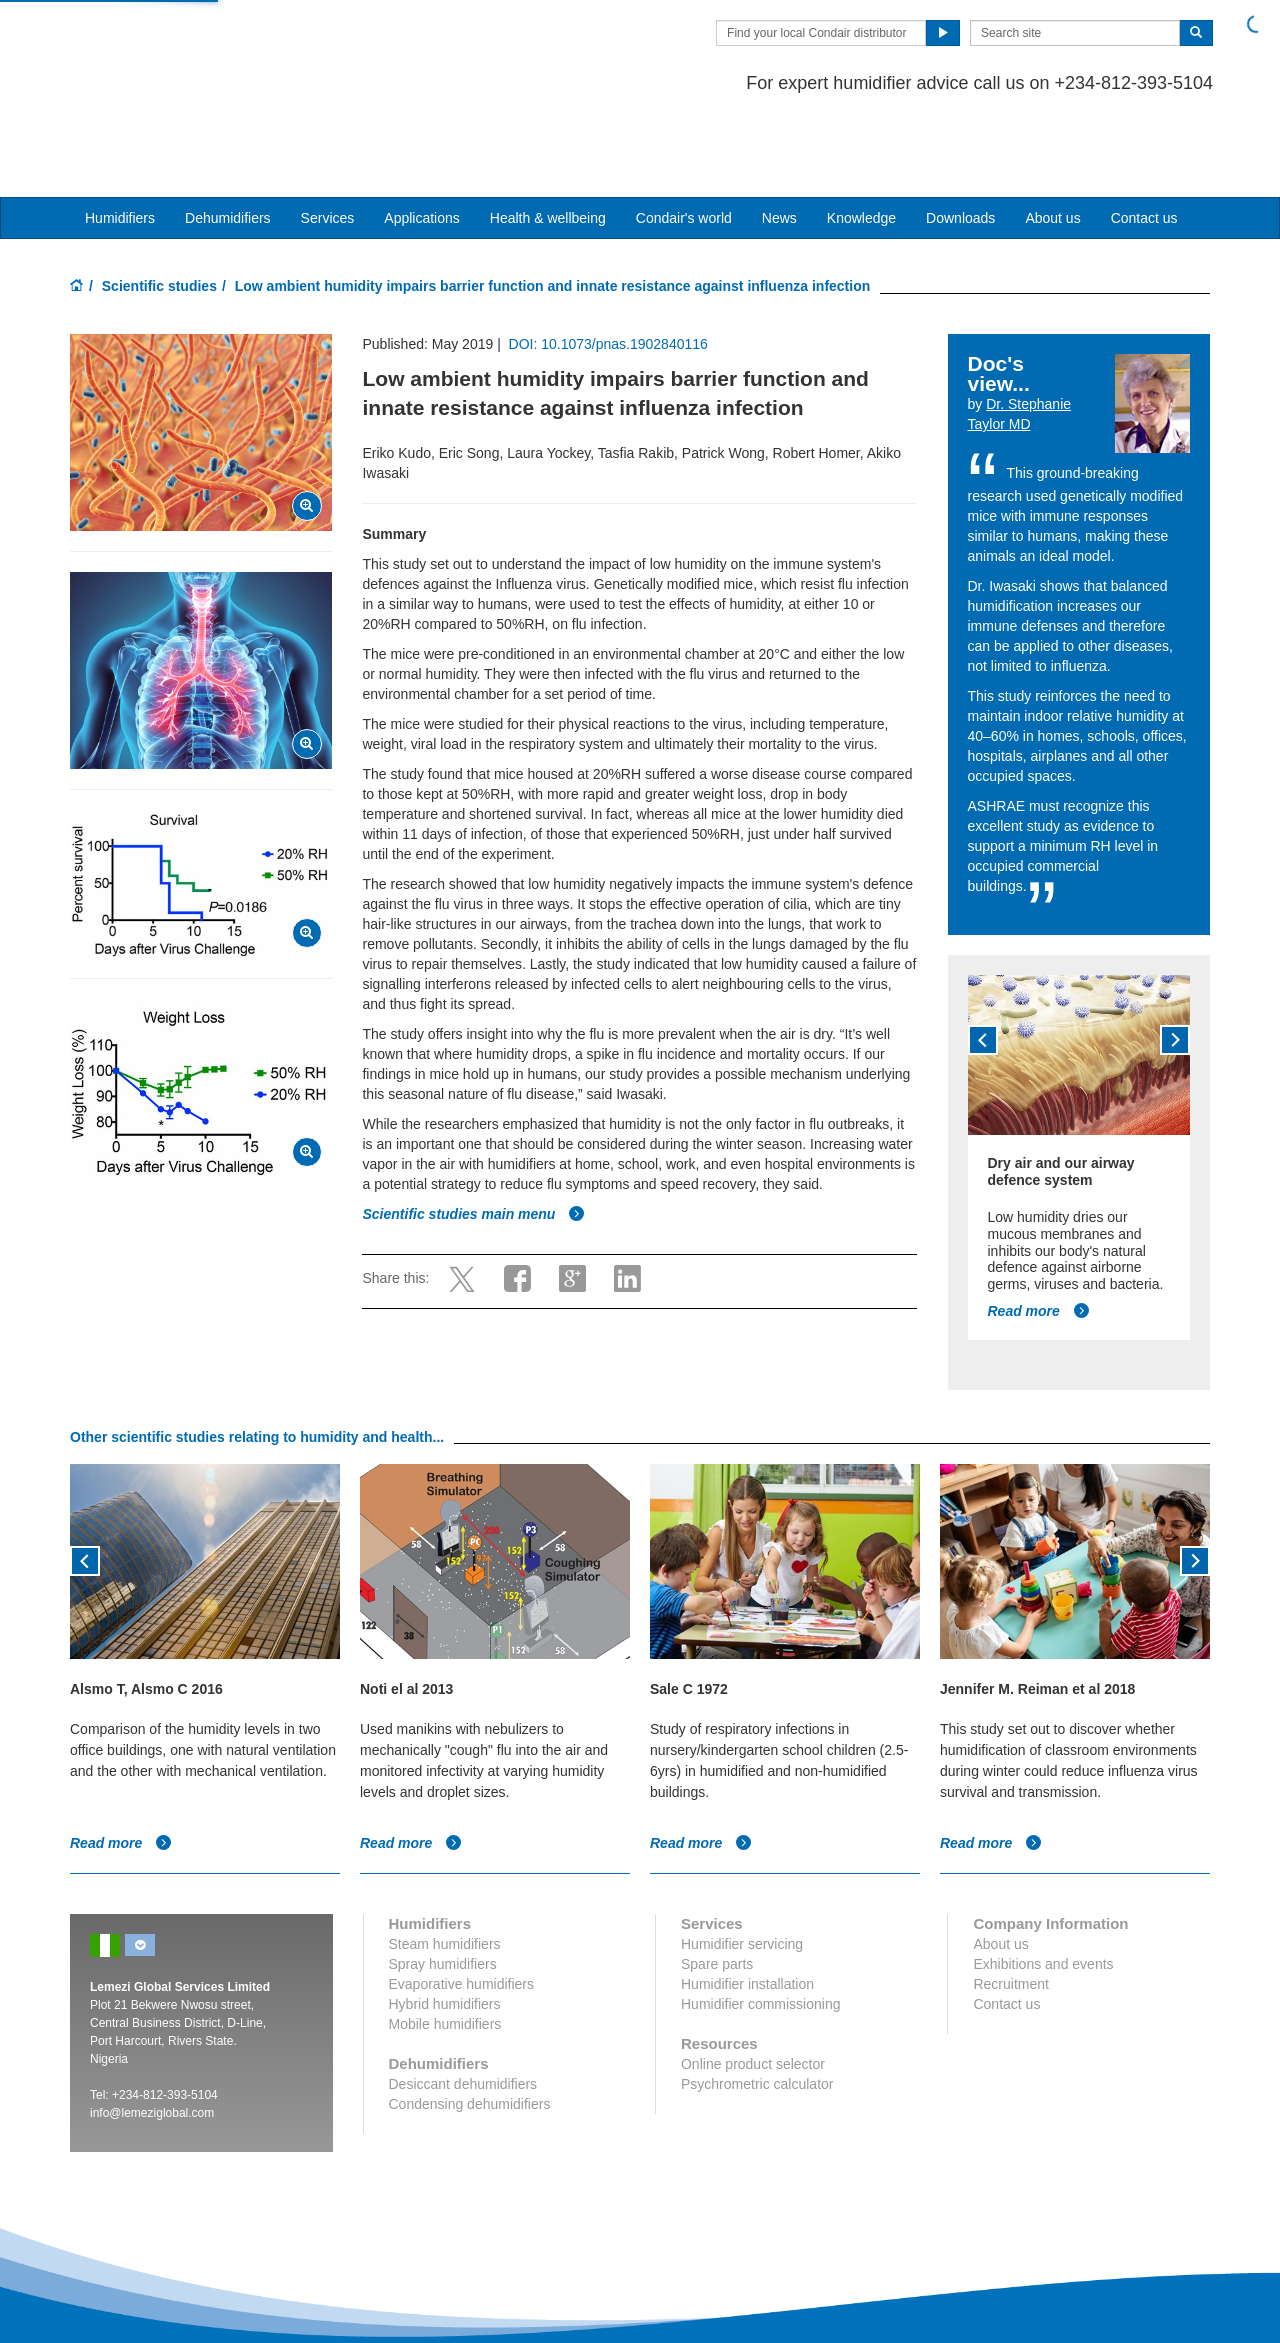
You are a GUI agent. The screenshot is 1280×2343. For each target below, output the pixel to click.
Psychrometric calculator (757, 2007)
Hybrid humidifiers (445, 1927)
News (779, 141)
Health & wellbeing (548, 141)
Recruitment (1010, 1907)
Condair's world (684, 141)
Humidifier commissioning (761, 1927)
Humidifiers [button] (120, 141)
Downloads (960, 141)
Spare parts (717, 1887)
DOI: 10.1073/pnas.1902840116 (608, 267)
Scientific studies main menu (473, 1137)
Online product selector (753, 1987)
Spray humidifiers (443, 1887)
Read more (1039, 1234)
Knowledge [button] (861, 141)
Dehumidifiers (228, 141)
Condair (185, 45)
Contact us (1144, 141)
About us (1052, 141)
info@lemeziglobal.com (152, 2036)
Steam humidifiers (445, 1867)
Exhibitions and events (1043, 1887)
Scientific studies (159, 209)
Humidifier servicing (742, 1867)
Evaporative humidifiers (462, 1907)
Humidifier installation (747, 1907)
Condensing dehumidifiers (470, 2027)
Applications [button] (422, 141)
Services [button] (328, 141)
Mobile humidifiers (445, 1947)
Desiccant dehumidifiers (463, 2007)
